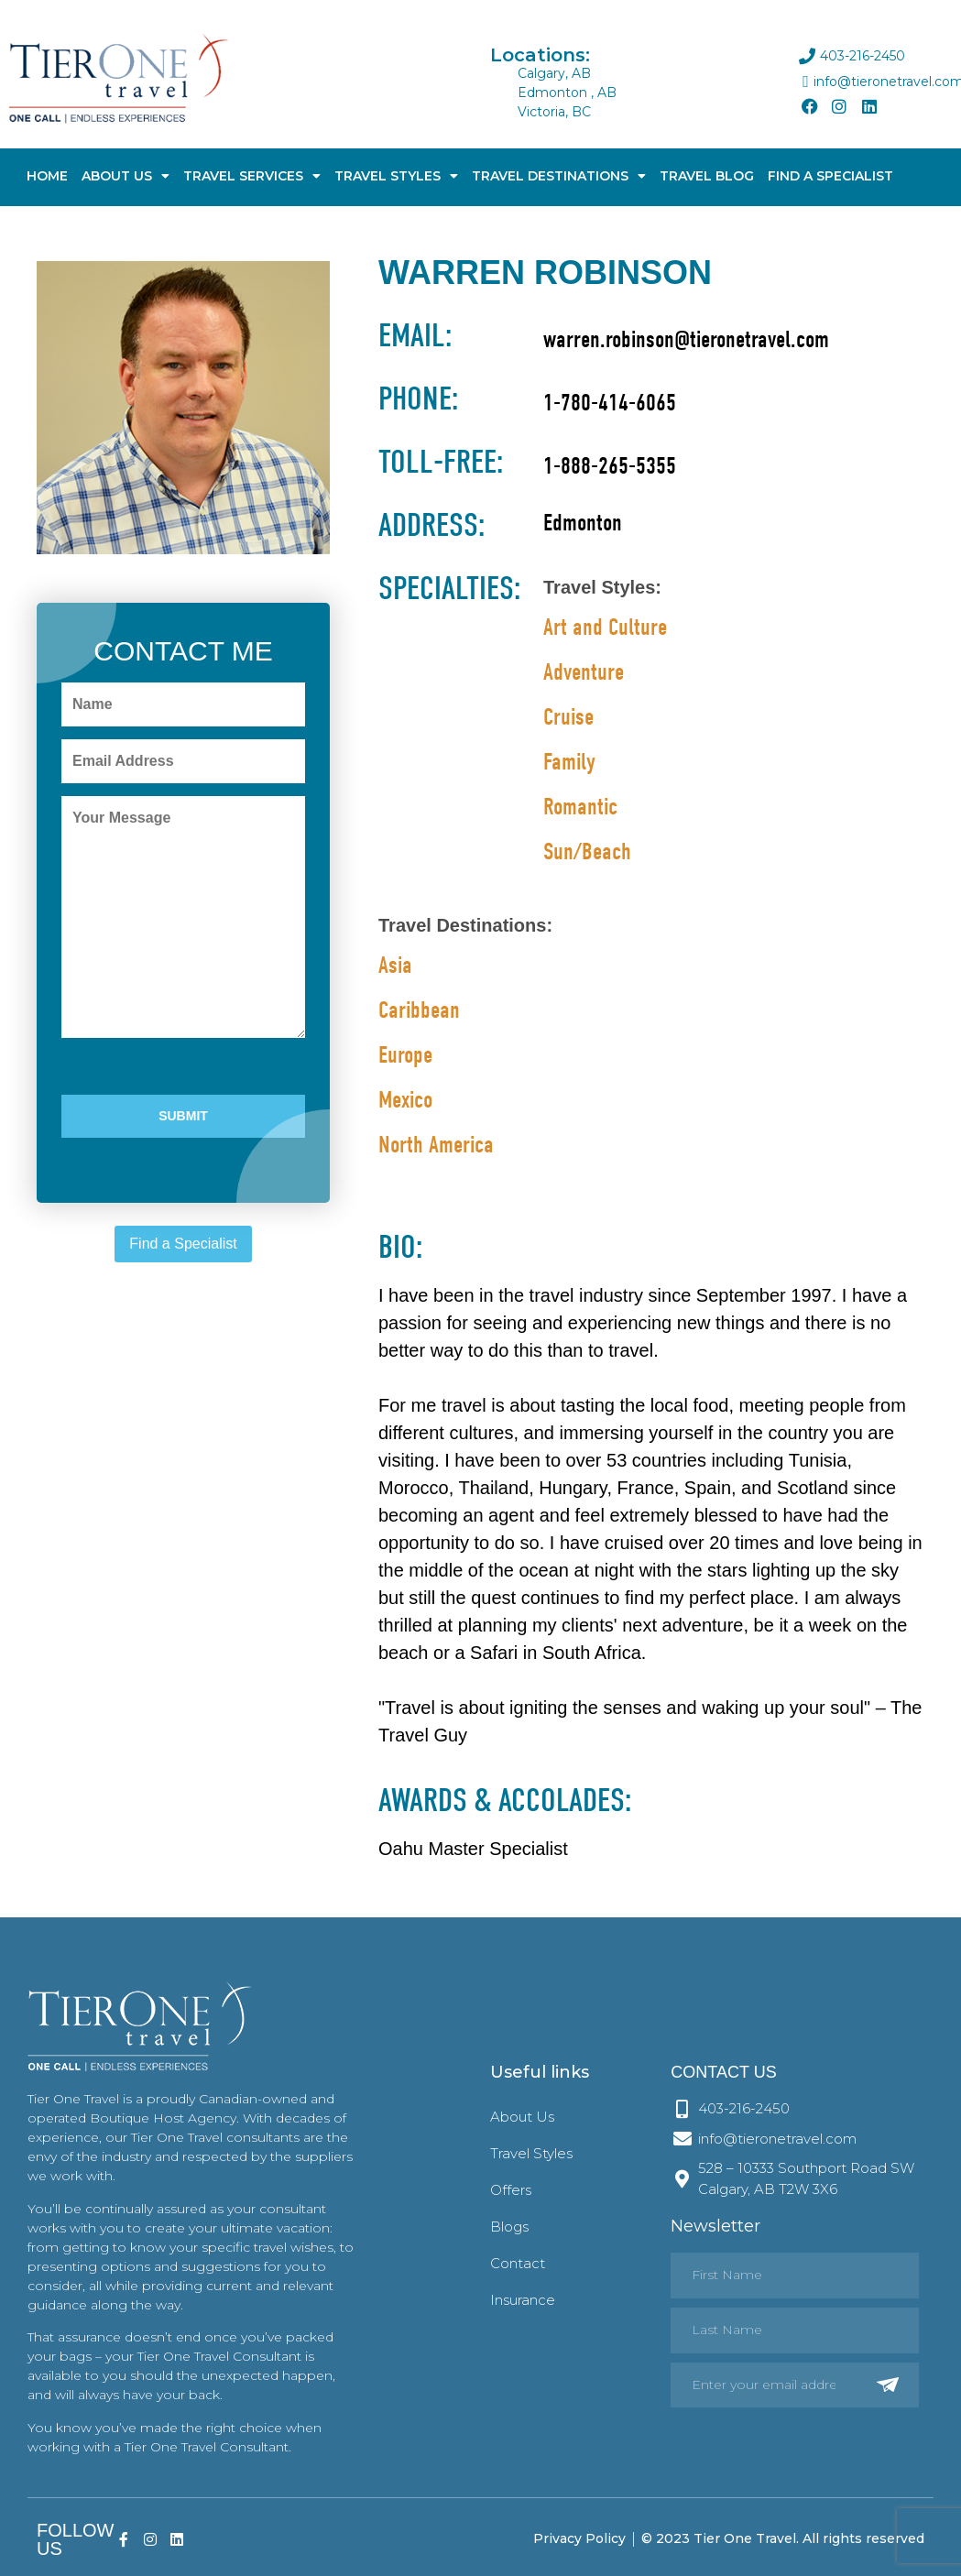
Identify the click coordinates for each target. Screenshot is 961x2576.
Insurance (522, 2300)
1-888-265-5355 (609, 466)
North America (436, 1145)
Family (569, 762)
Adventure (583, 672)
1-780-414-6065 (609, 403)
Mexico (405, 1100)
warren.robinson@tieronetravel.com (686, 340)
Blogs (509, 2226)
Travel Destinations (559, 175)
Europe (405, 1055)
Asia (395, 965)
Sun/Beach (587, 852)
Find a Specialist (182, 1243)
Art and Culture (605, 627)
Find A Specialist (830, 176)
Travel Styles (396, 175)
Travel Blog (707, 176)
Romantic (580, 807)
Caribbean (419, 1010)
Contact (517, 2263)
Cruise (568, 717)
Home (47, 176)
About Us (125, 175)
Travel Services (252, 175)
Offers (510, 2190)
